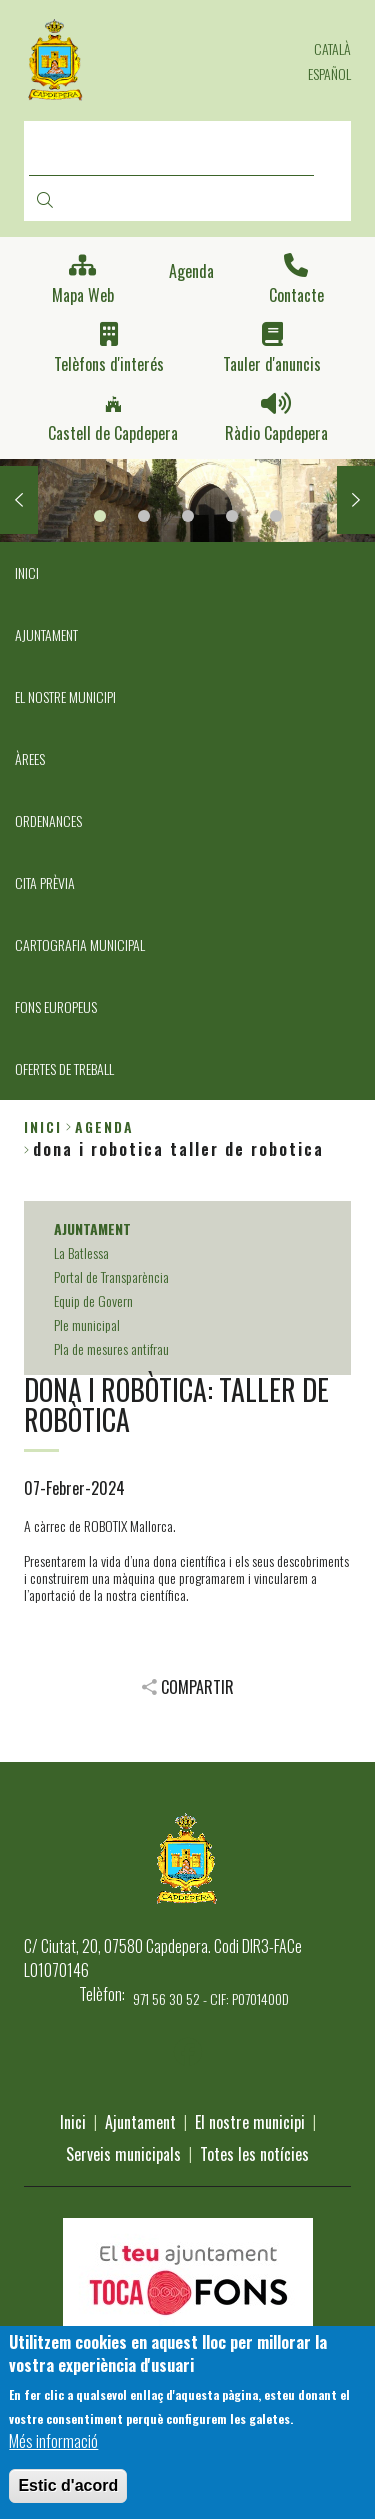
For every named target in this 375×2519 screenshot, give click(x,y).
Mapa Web (83, 295)
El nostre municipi (250, 2122)
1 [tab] (100, 516)
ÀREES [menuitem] (30, 758)
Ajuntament (140, 2122)
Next (356, 500)
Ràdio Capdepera (276, 433)
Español (329, 73)
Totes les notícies (254, 2154)
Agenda (191, 271)
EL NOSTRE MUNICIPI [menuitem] (65, 696)
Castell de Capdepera (113, 433)
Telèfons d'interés (109, 364)
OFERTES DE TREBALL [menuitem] (64, 1068)
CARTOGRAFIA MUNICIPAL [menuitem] (80, 944)
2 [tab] (144, 516)
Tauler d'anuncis (272, 364)
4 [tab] (232, 516)
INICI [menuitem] (27, 572)
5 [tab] (276, 516)
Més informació (53, 2445)
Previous (19, 500)
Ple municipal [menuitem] (87, 1324)
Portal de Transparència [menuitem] (111, 1276)
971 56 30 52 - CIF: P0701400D (211, 1998)
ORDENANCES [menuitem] (48, 820)
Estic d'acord (68, 2489)
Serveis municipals (123, 2154)
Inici (43, 1126)
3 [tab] (188, 516)
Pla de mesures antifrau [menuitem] (111, 1348)
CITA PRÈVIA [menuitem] (45, 882)
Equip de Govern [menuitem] (93, 1300)
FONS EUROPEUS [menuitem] (56, 1006)
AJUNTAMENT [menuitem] (46, 634)
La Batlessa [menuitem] (81, 1252)
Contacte (296, 295)
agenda (104, 1126)
